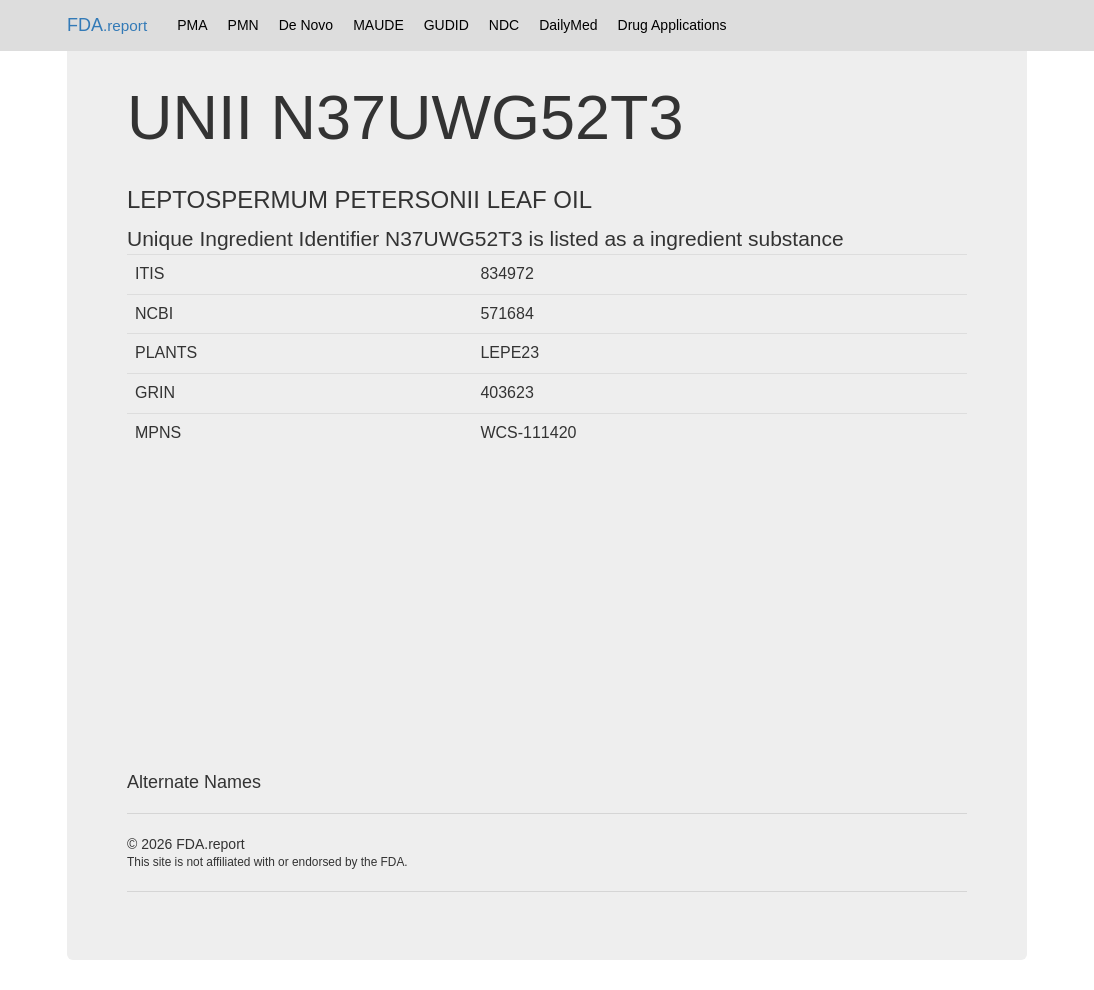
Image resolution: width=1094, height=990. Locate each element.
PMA (192, 25)
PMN (243, 25)
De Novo (306, 25)
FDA (107, 25)
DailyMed (568, 25)
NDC (504, 25)
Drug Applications (672, 25)
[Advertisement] (547, 613)
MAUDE (378, 25)
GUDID (446, 25)
